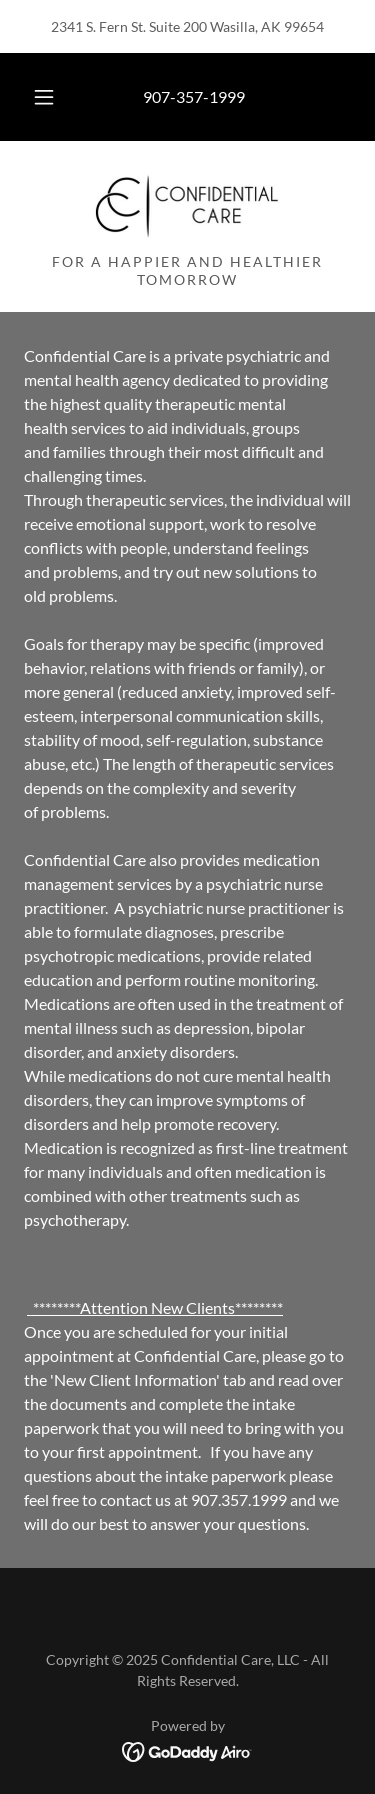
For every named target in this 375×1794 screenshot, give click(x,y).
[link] (187, 205)
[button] (44, 97)
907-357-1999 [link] (194, 96)
